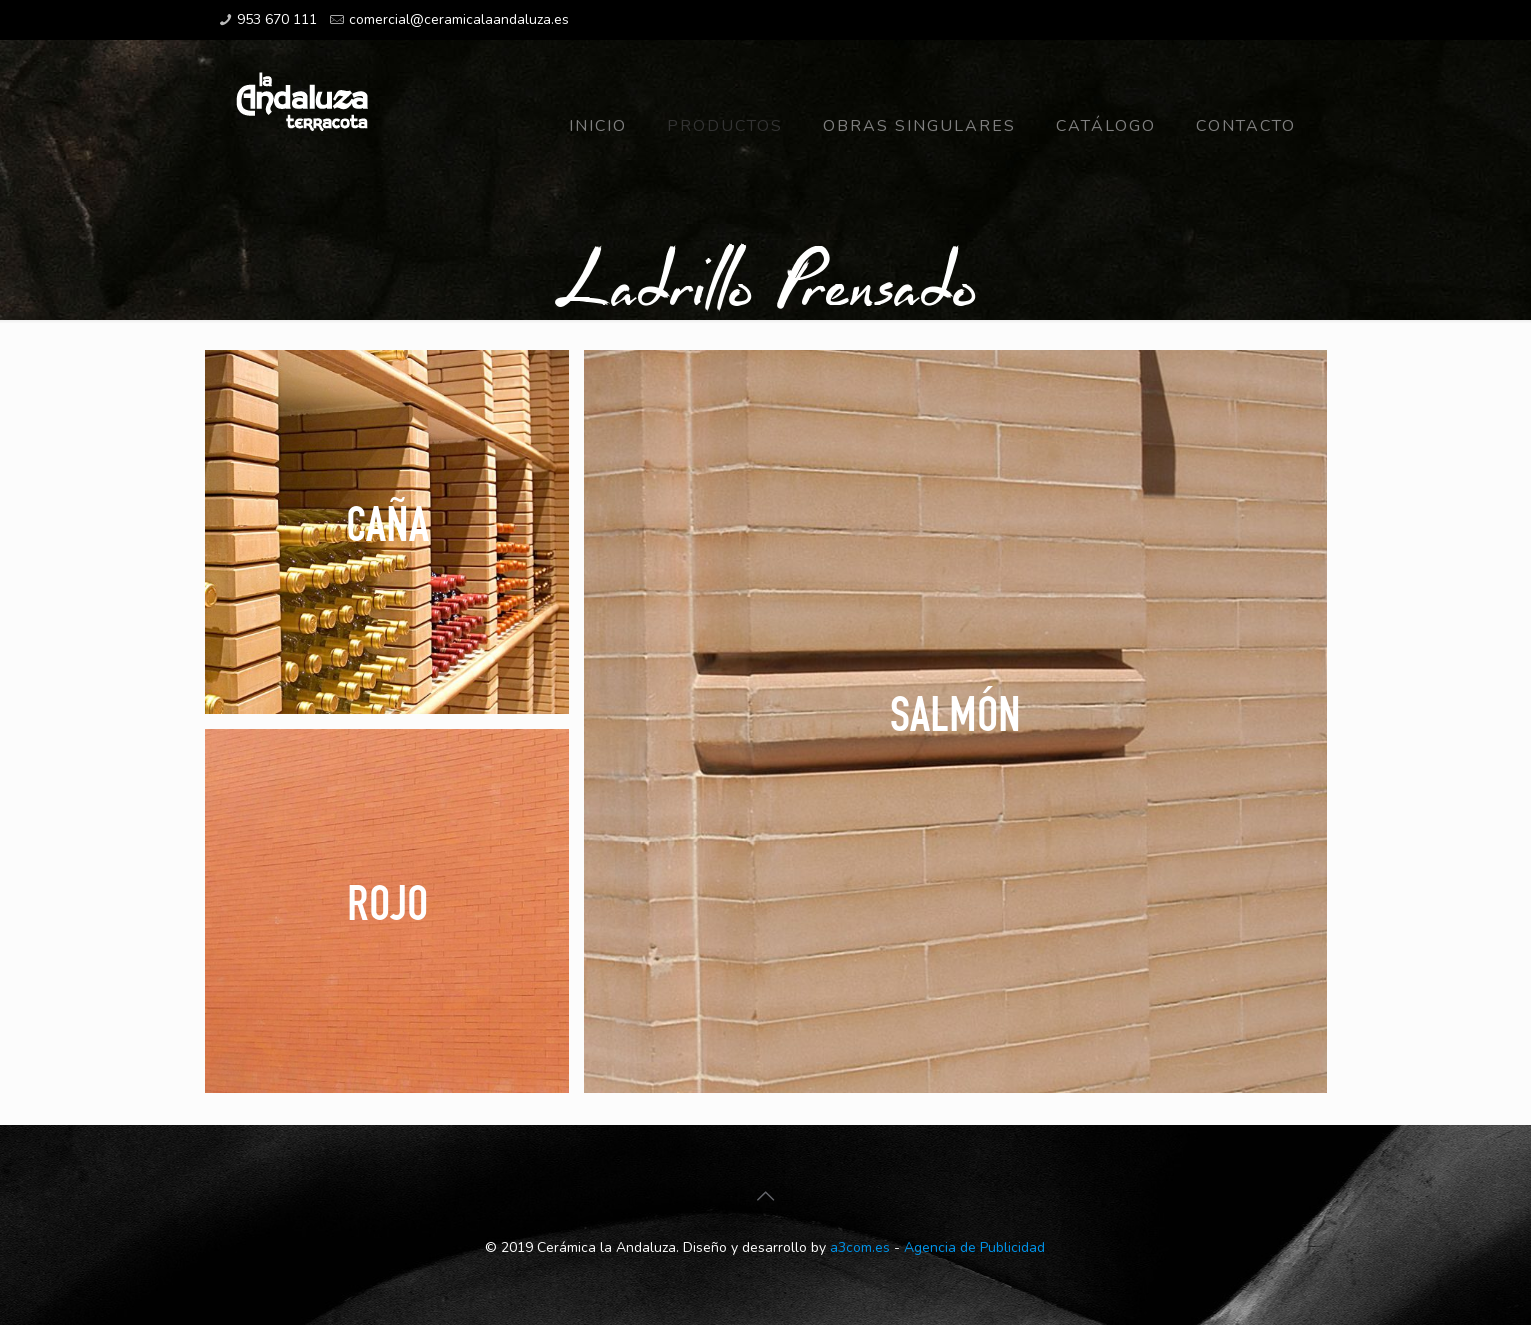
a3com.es (860, 1247)
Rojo (386, 902)
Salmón (955, 713)
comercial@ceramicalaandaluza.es (459, 19)
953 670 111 (277, 19)
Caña (386, 523)
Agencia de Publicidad (974, 1247)
